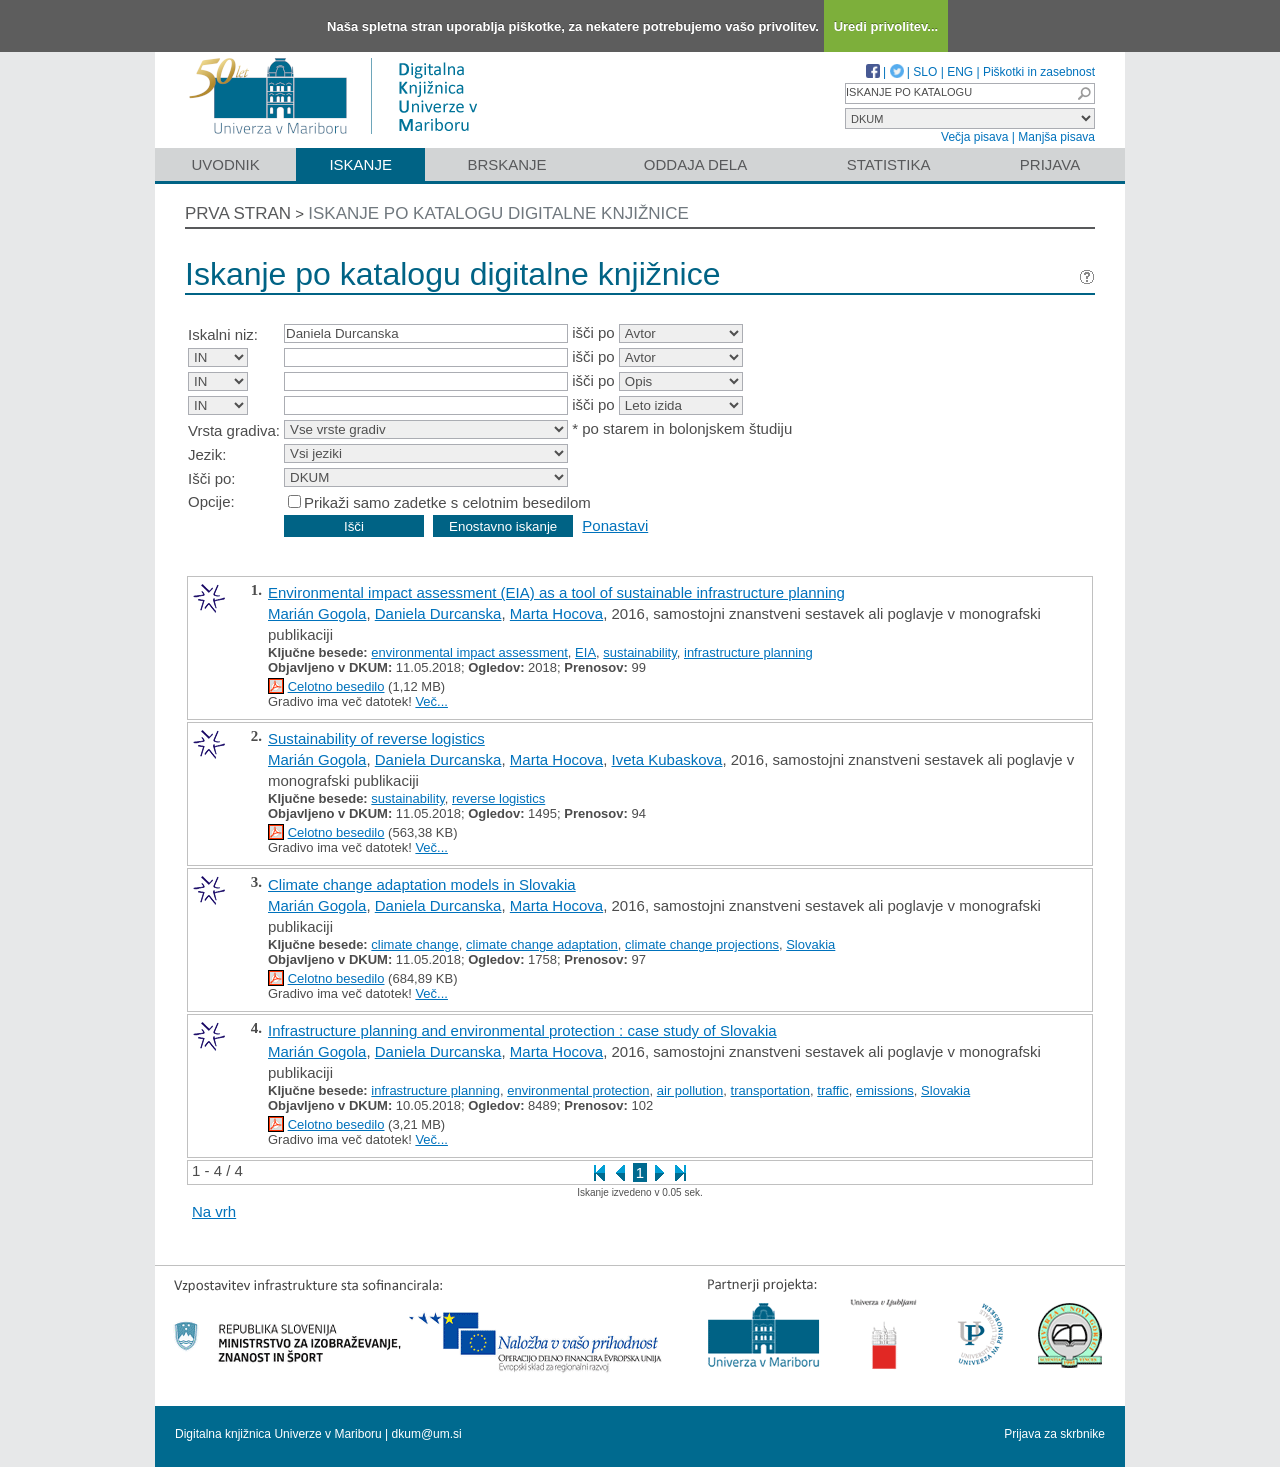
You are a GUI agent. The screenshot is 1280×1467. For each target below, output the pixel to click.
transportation (771, 1090)
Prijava (1050, 164)
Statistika (889, 164)
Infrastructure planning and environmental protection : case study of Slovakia (522, 1030)
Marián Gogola (317, 613)
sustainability (639, 652)
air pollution (690, 1090)
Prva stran (238, 213)
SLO (925, 72)
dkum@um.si (427, 1434)
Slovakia (810, 944)
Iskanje (360, 164)
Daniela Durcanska (438, 613)
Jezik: (207, 454)
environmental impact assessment (469, 652)
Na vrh (214, 1211)
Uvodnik (225, 164)
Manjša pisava (1056, 137)
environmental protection (578, 1090)
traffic (833, 1090)
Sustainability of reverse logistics (376, 738)
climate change (414, 944)
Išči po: (212, 478)
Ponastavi (615, 525)
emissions (885, 1090)
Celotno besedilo (336, 686)
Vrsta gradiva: (234, 430)
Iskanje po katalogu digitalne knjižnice (498, 213)
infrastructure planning (748, 652)
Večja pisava (974, 137)
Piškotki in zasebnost (1039, 72)
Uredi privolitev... (886, 26)
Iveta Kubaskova (667, 759)
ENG (960, 72)
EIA (585, 652)
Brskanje (506, 164)
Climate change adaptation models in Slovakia (422, 884)
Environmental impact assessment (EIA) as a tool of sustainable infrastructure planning (556, 592)
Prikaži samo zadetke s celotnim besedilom (447, 502)
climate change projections (702, 944)
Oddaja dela (695, 164)
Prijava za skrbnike (1054, 1434)
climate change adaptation (542, 944)
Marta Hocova (556, 613)
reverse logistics (498, 798)
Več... (431, 701)
